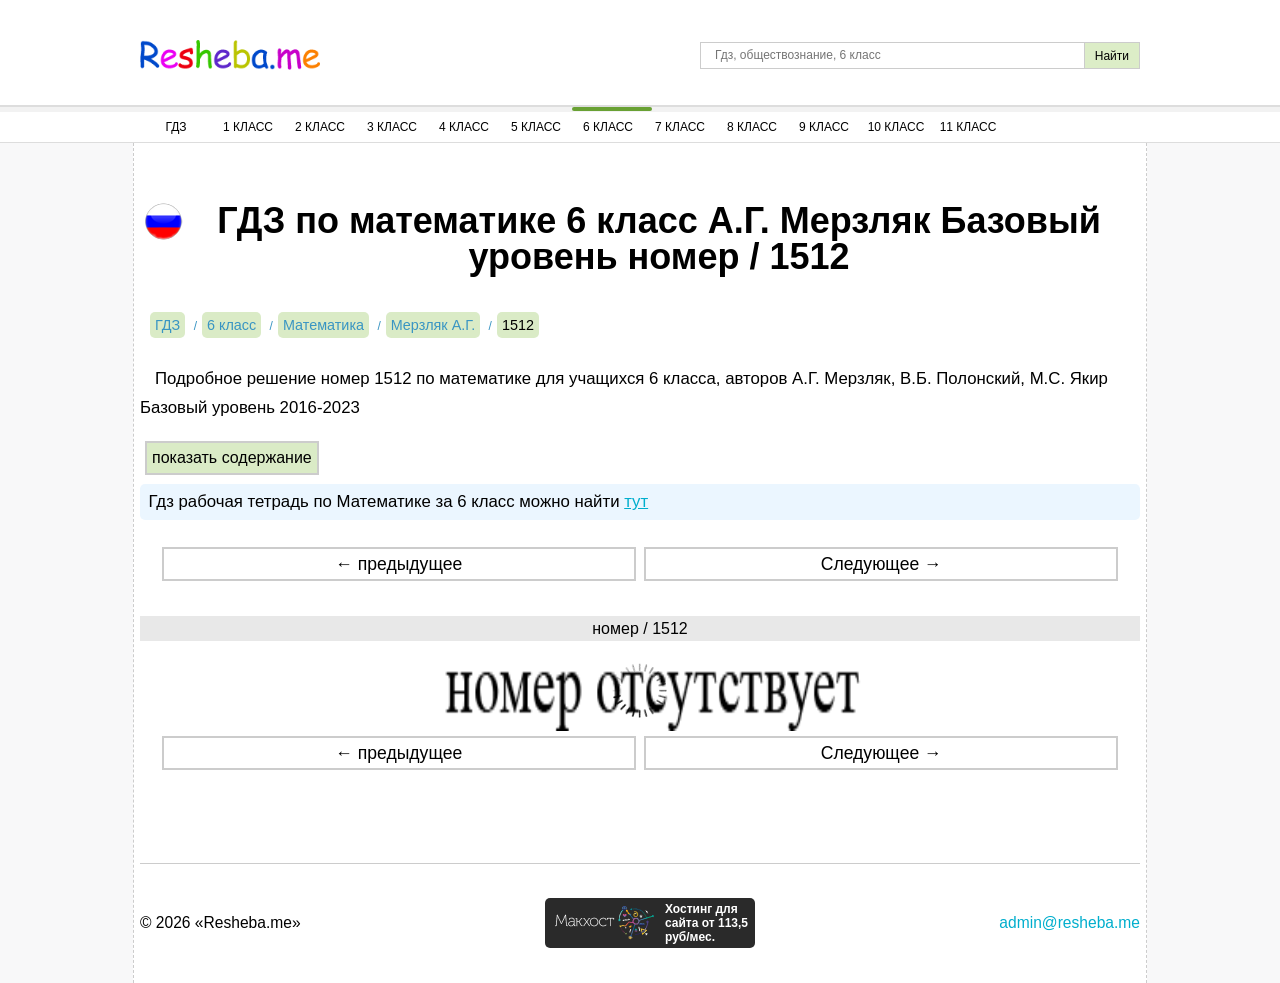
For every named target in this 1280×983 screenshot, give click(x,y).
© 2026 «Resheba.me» (220, 922)
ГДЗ (175, 127)
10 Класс (896, 127)
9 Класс (824, 127)
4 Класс (464, 127)
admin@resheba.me (1069, 922)
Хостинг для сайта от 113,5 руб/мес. (706, 923)
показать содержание (232, 457)
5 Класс (536, 127)
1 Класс (248, 127)
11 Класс (968, 127)
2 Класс (320, 127)
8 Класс (752, 127)
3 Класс (392, 127)
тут (636, 501)
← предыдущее (398, 564)
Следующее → (881, 564)
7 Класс (680, 127)
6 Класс (608, 127)
